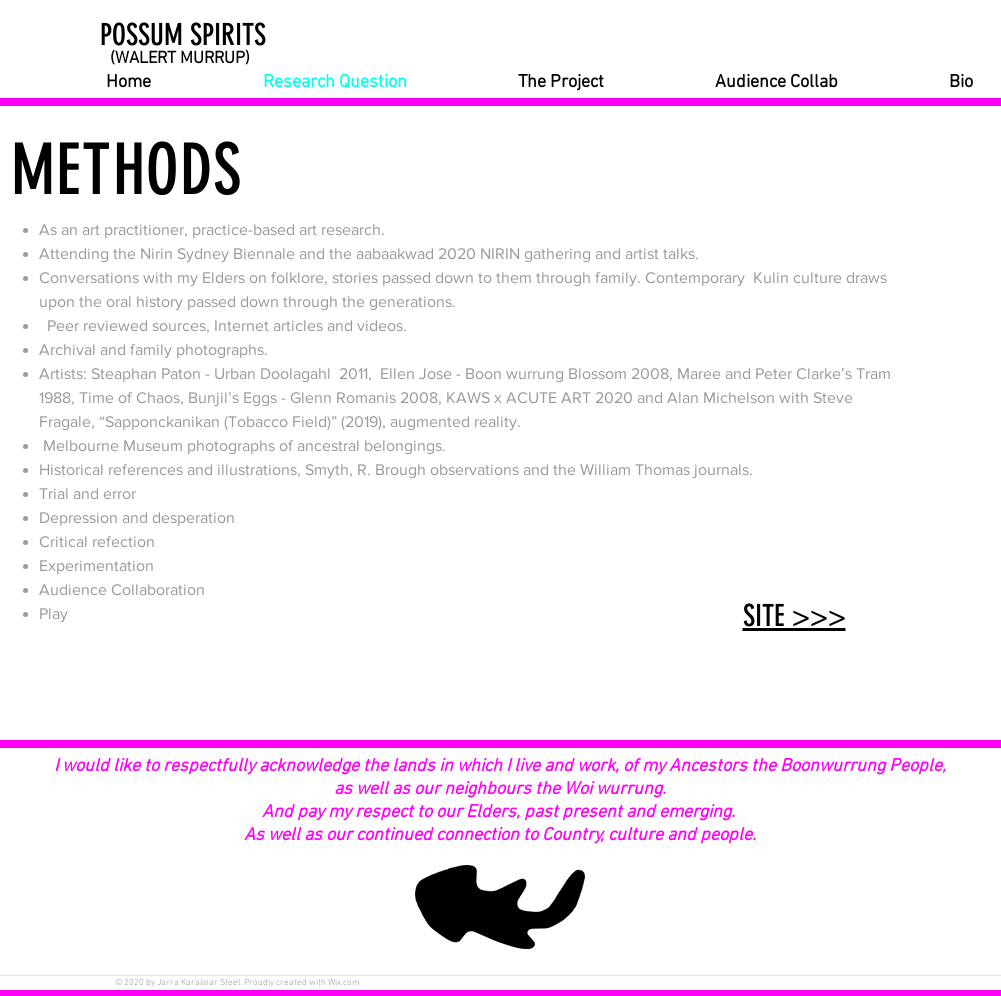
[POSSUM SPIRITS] (206, 35)
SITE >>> (794, 616)
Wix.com (344, 982)
